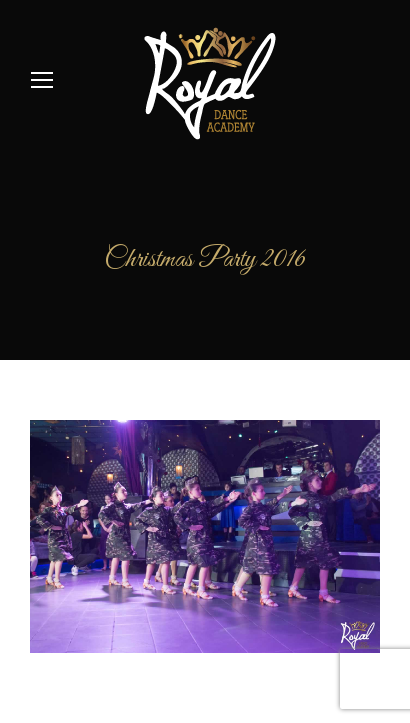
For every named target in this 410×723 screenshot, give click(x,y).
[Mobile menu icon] (42, 80)
